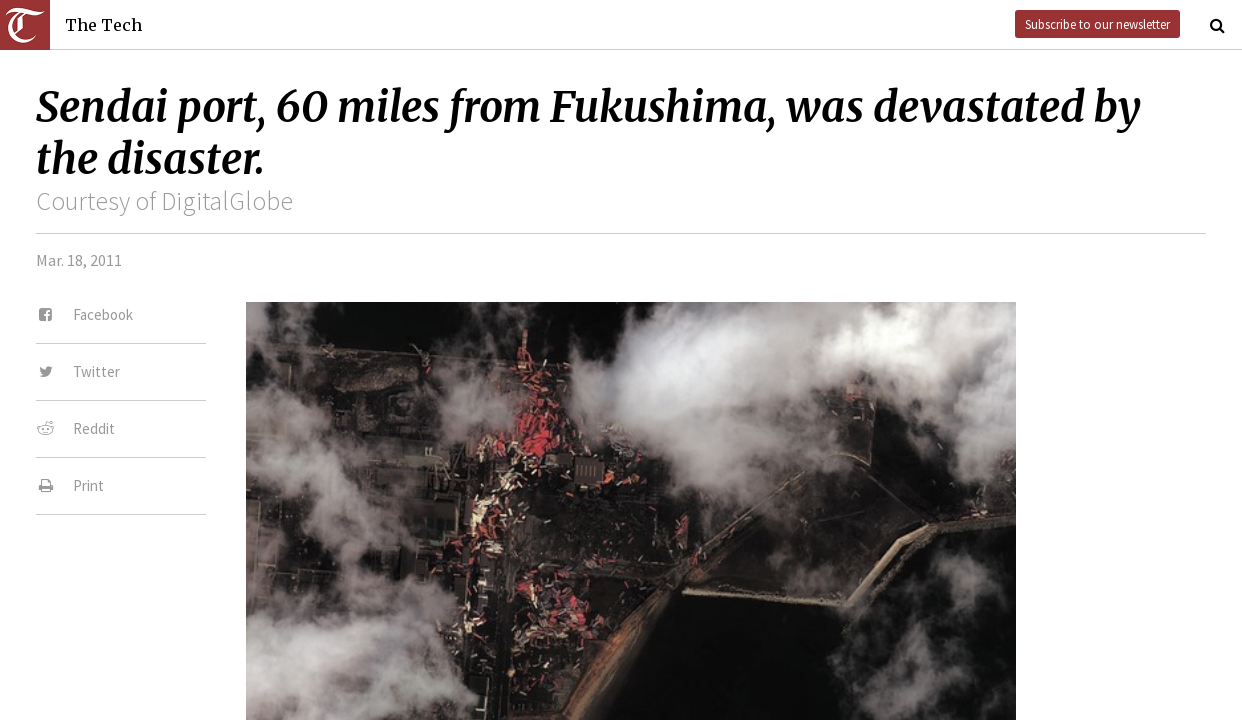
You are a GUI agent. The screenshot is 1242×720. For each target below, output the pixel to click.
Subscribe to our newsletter (1097, 24)
